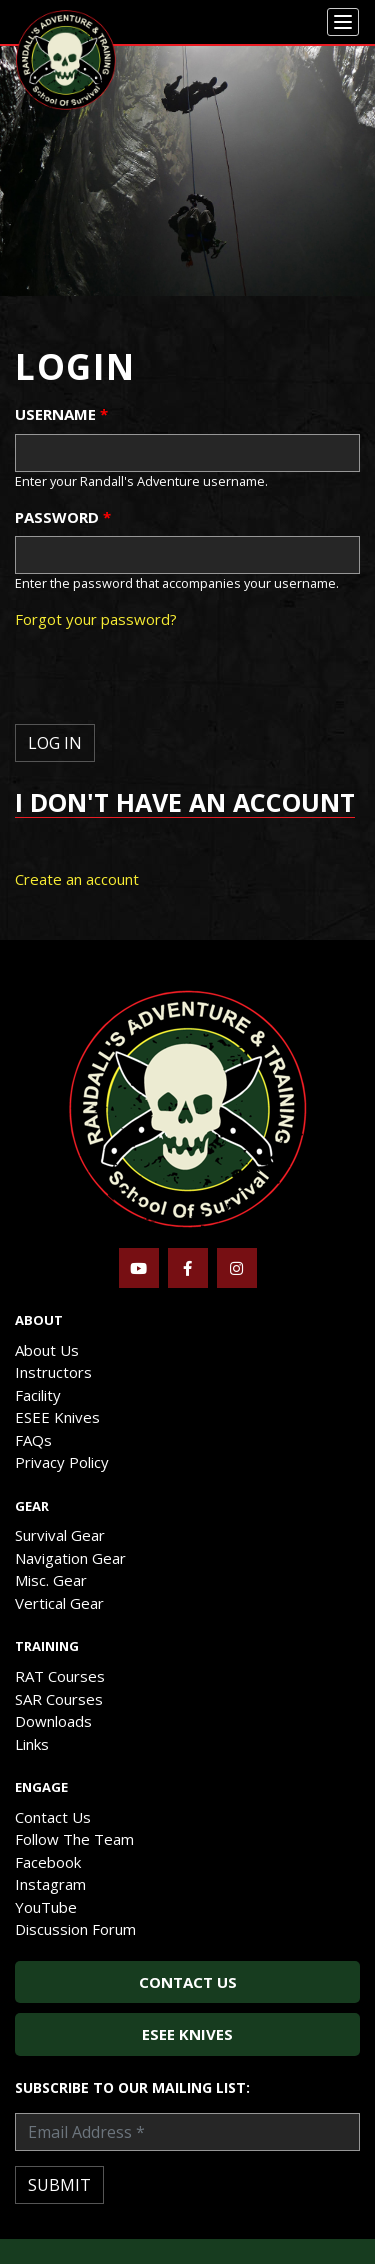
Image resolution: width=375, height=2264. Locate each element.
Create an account (77, 879)
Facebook (48, 1862)
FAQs (33, 1440)
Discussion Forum (75, 1929)
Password (63, 517)
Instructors (53, 1372)
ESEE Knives (57, 1417)
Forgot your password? (96, 619)
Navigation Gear (70, 1558)
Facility (38, 1395)
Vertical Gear (59, 1603)
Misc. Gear (51, 1580)
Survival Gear (60, 1535)
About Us (47, 1350)
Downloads (53, 1721)
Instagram (50, 1884)
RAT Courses (60, 1676)
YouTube (46, 1907)
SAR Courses (59, 1699)
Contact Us (53, 1817)
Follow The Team (74, 1839)
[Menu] (343, 22)
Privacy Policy (62, 1462)
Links (32, 1744)
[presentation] (167, 685)
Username (61, 414)
